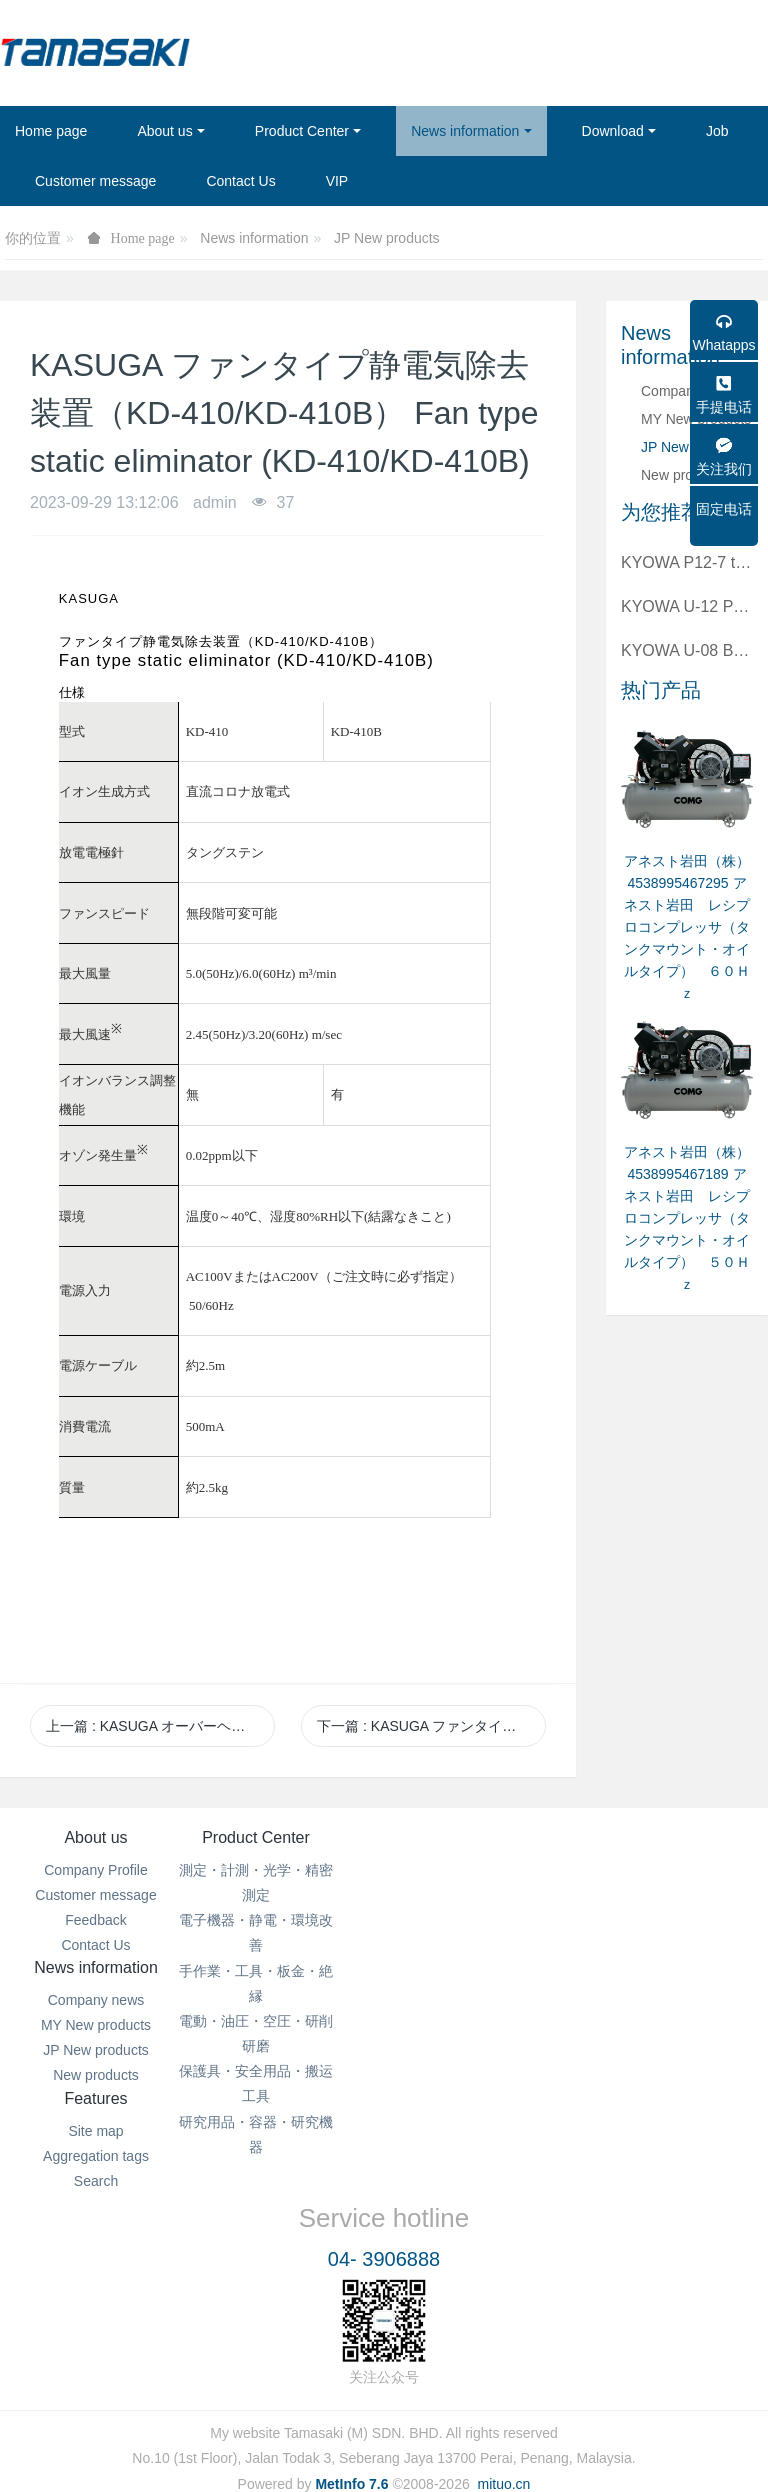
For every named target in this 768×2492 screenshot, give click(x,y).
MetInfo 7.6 (351, 2448)
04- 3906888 (384, 2225)
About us (95, 1837)
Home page (51, 131)
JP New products (387, 238)
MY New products (480, 1895)
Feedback (95, 1920)
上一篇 (160, 1726)
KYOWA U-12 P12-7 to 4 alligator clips (687, 606)
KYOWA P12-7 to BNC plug (687, 562)
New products (684, 475)
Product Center (288, 1837)
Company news (480, 1870)
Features (671, 1837)
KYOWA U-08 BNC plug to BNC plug (687, 650)
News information (254, 238)
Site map (671, 1870)
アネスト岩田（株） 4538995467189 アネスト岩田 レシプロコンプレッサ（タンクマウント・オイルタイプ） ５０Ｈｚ (687, 1218)
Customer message (95, 1895)
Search (672, 1920)
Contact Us (95, 1945)
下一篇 (431, 1726)
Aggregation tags (672, 1895)
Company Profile (96, 1870)
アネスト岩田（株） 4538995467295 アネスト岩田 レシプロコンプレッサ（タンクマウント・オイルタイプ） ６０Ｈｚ (687, 927)
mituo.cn (503, 2448)
